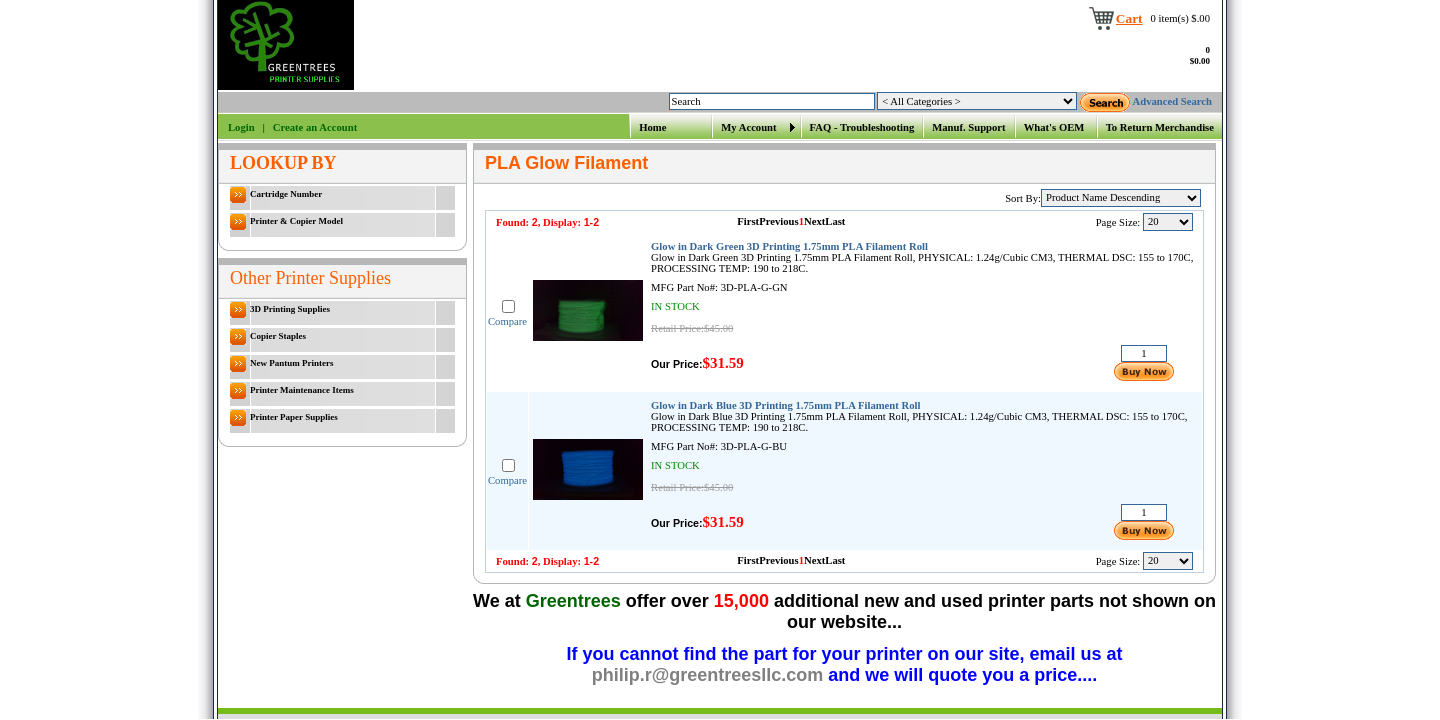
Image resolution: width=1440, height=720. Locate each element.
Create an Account (315, 127)
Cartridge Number (276, 195)
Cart (1129, 18)
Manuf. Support (968, 127)
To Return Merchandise (1160, 127)
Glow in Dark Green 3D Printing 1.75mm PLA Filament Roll (789, 246)
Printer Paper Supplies (284, 418)
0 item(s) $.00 (1181, 18)
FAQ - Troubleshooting (862, 127)
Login (241, 127)
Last (835, 221)
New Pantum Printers (281, 364)
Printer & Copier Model (286, 222)
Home (652, 127)
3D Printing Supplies (280, 310)
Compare (507, 321)
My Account (748, 127)
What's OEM (1054, 127)
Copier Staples (268, 337)
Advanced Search (1172, 101)
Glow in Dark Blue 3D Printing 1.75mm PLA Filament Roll (785, 405)
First (748, 221)
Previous (778, 221)
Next (814, 221)
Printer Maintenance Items (292, 391)
